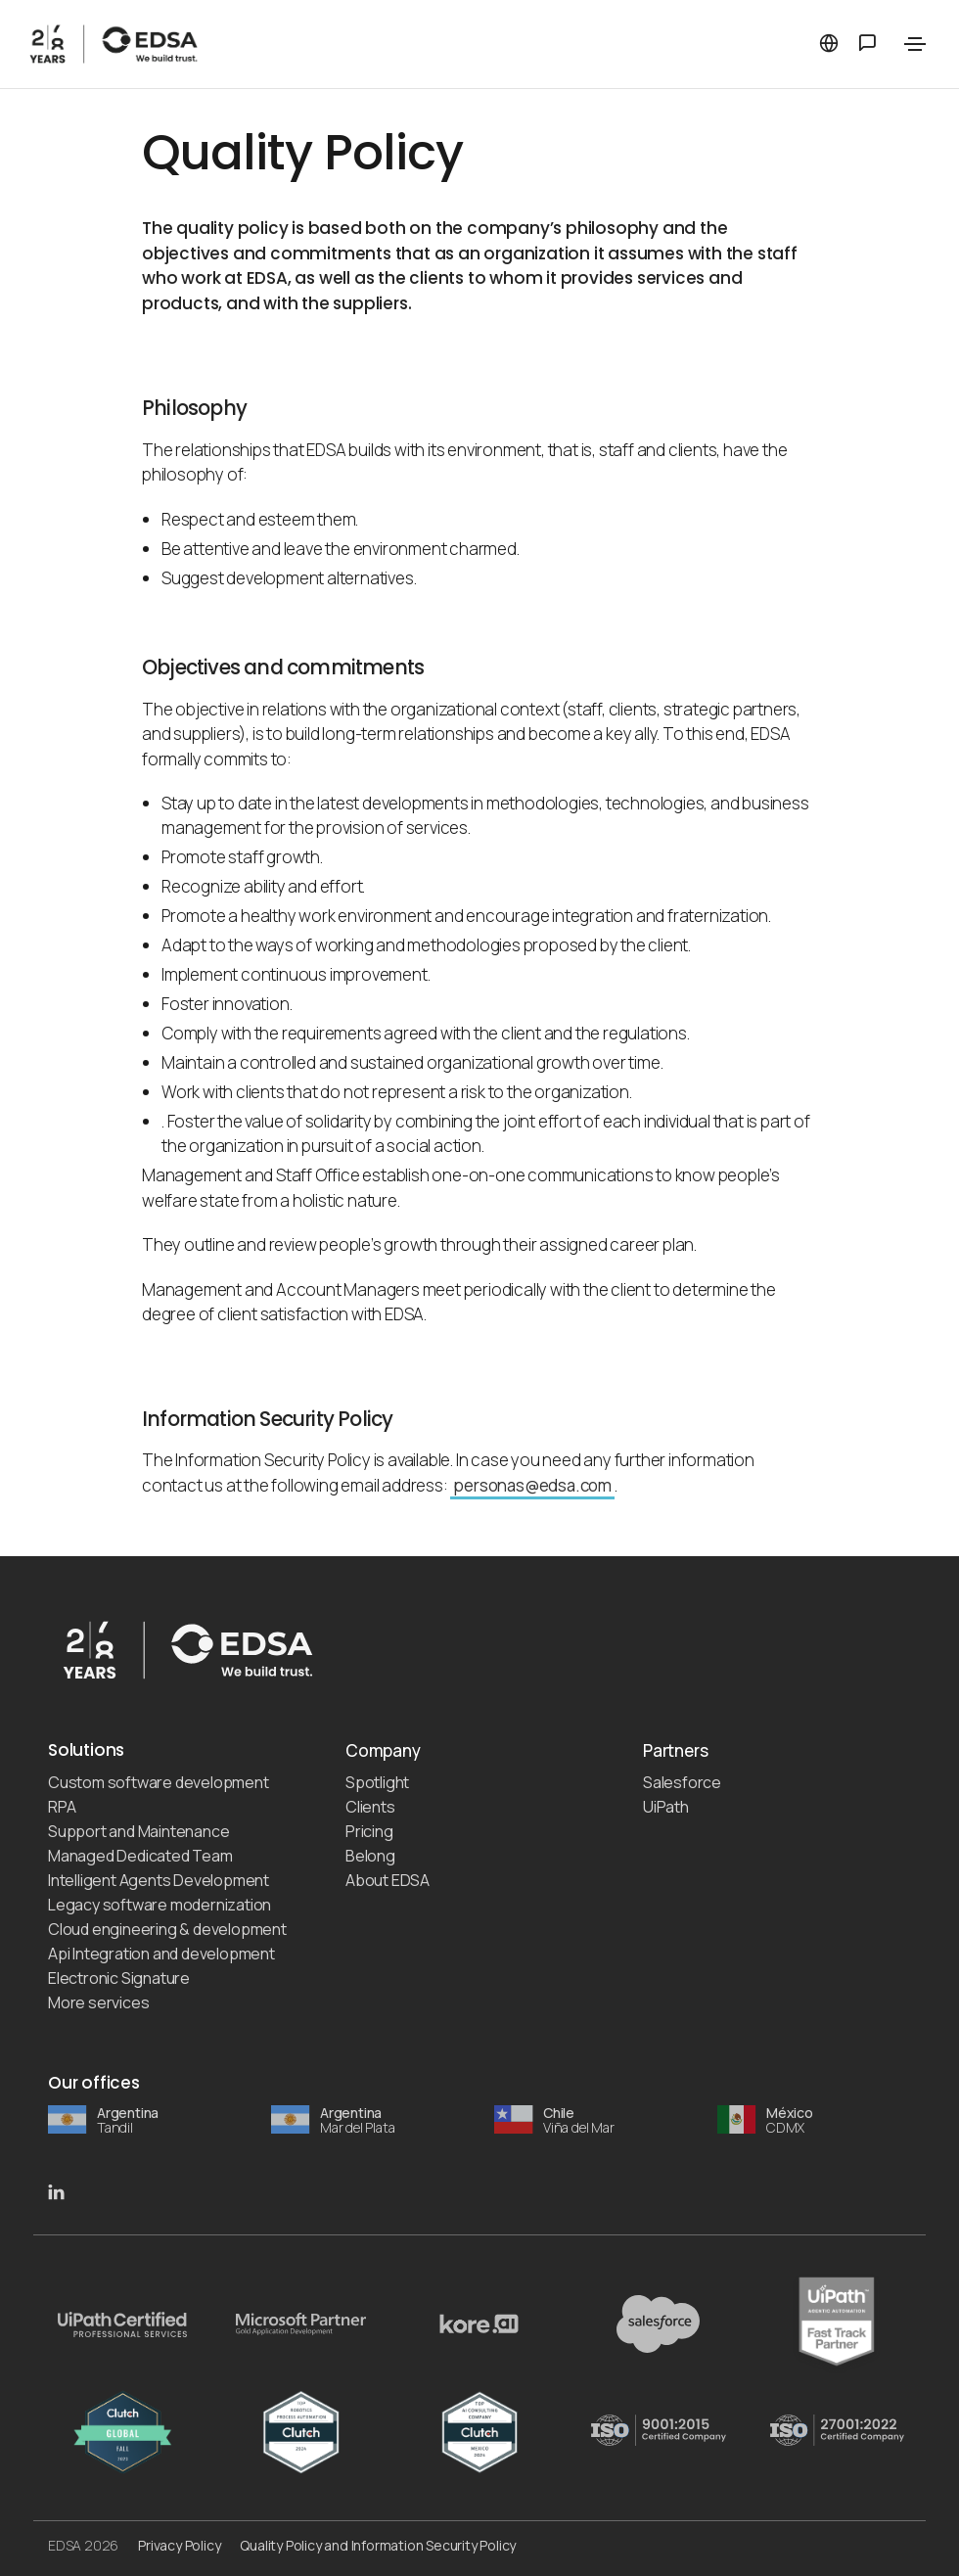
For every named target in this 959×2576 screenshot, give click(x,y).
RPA (61, 1806)
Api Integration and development (161, 1953)
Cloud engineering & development (167, 1929)
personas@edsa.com (532, 1485)
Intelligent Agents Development (158, 1880)
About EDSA (387, 1880)
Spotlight (377, 1782)
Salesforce (682, 1782)
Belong (370, 1855)
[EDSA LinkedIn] (56, 2190)
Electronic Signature (119, 1978)
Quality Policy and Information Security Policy (378, 2545)
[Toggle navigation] (915, 44)
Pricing (369, 1831)
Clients (370, 1806)
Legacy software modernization (159, 1904)
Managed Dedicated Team (140, 1855)
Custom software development (158, 1782)
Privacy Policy (179, 2545)
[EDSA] (225, 44)
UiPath (666, 1806)
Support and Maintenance (138, 1831)
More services (98, 2002)
